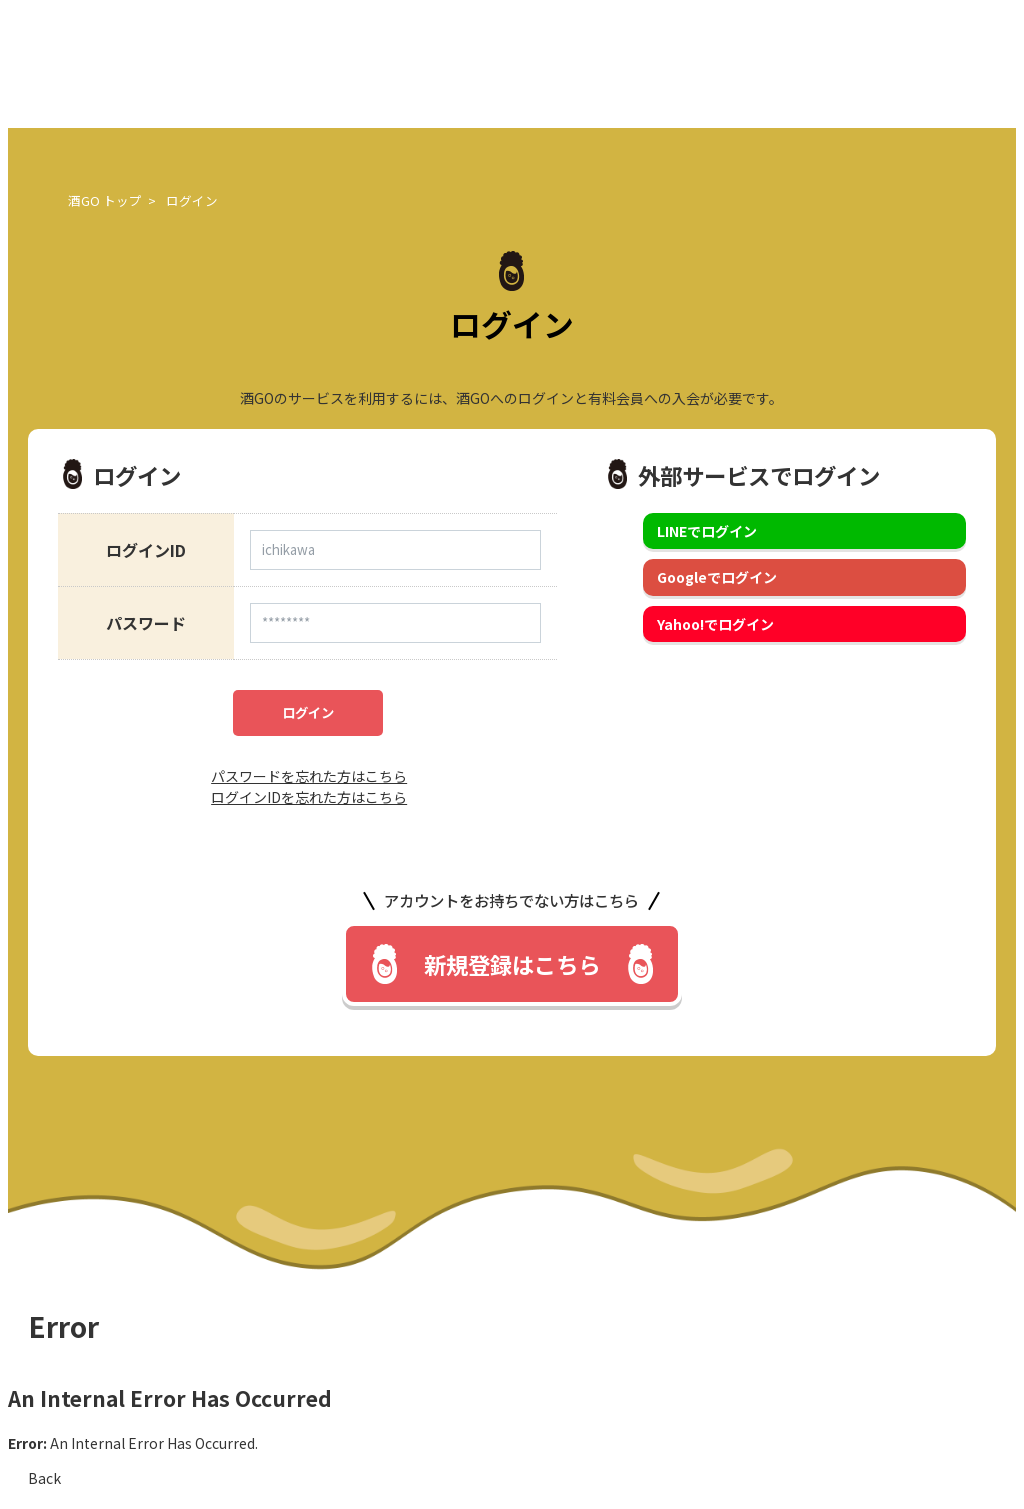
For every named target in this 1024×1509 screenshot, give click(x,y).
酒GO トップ (105, 200)
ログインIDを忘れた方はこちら (309, 797)
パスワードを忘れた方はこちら (309, 776)
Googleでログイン (717, 577)
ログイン (308, 712)
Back (44, 1478)
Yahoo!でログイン (715, 624)
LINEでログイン (707, 531)
